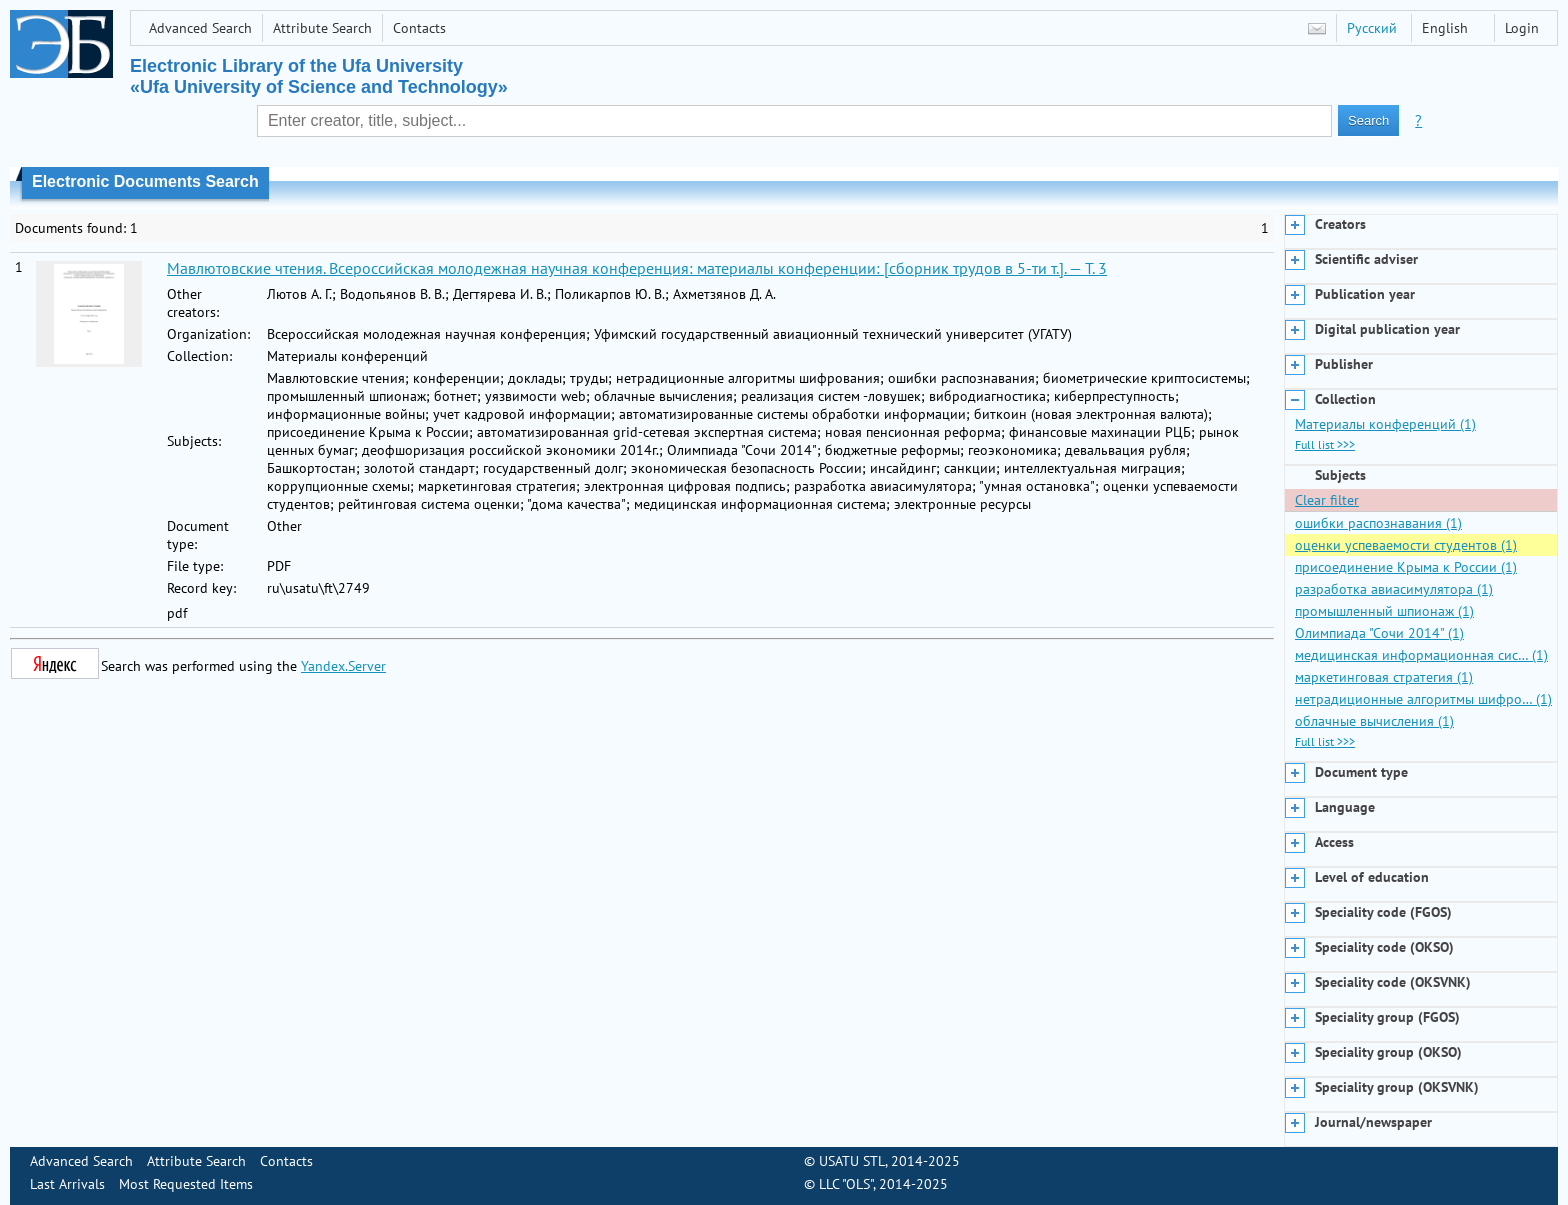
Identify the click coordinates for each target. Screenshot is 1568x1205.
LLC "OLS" (846, 1184)
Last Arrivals (67, 1184)
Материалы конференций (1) (1385, 424)
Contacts (419, 28)
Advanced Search (200, 28)
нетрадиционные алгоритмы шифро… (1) (1423, 699)
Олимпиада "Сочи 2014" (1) (1379, 633)
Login (1522, 28)
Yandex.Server (343, 666)
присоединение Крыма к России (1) (1406, 567)
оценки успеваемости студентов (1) (1406, 545)
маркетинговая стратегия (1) (1384, 677)
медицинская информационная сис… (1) (1421, 655)
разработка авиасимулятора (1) (1394, 589)
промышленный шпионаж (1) (1384, 611)
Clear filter (1327, 500)
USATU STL (852, 1161)
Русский (1372, 28)
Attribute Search (322, 28)
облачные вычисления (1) (1374, 721)
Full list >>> (1325, 444)
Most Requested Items (186, 1184)
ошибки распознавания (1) (1378, 523)
